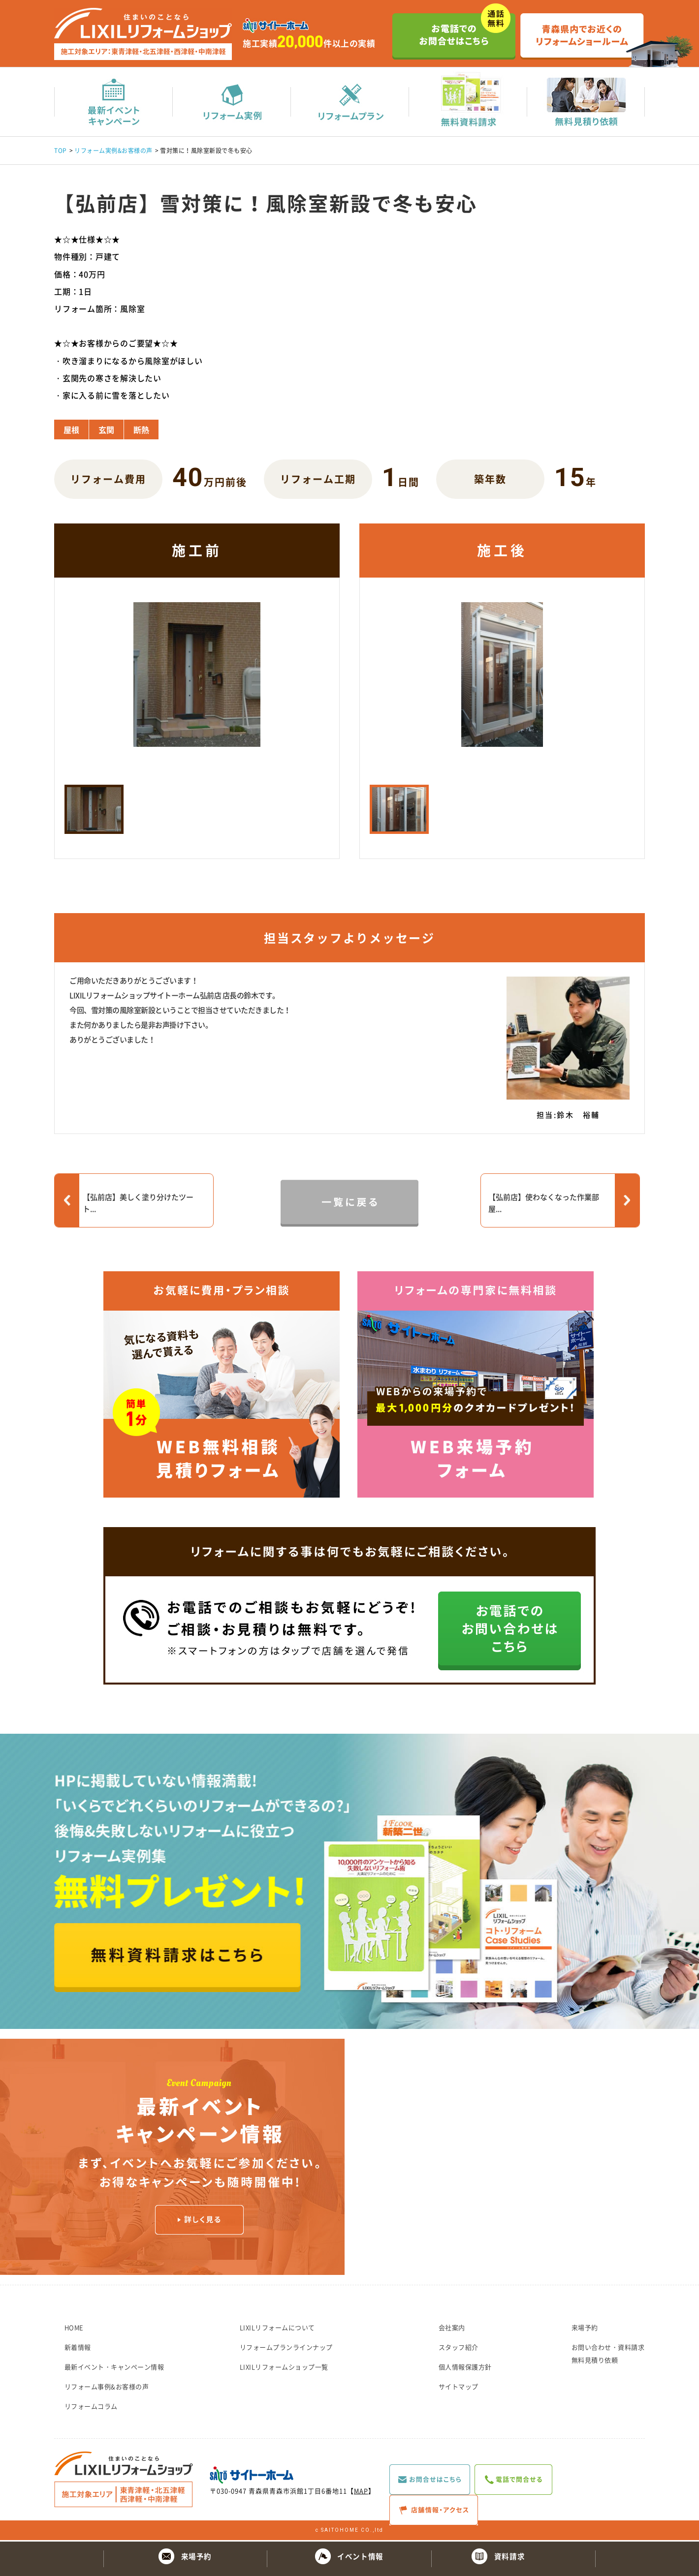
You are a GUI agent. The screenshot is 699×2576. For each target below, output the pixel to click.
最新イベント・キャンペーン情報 (114, 2368)
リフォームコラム (91, 2407)
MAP (361, 2492)
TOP (60, 152)
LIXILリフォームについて (277, 2328)
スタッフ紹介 (458, 2348)
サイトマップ (458, 2387)
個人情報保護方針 (465, 2368)
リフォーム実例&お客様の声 (113, 152)
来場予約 (585, 2328)
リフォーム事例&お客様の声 (106, 2387)
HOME (74, 2328)
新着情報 (77, 2348)
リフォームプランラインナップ (286, 2348)
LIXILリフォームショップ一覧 (284, 2368)
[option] (196, 685)
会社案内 (452, 2328)
